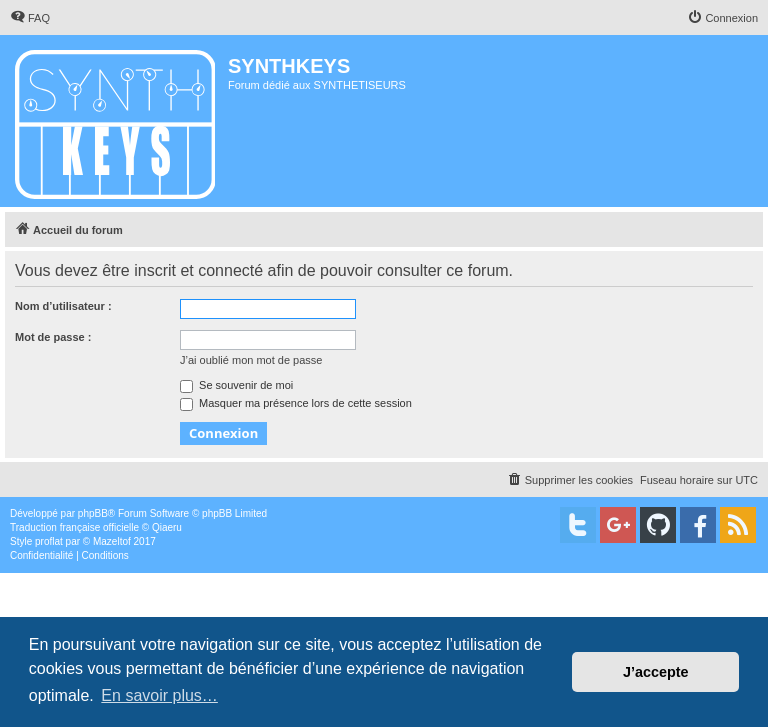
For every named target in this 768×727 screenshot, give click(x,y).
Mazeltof (112, 541)
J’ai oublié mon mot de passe (251, 360)
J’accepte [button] (656, 672)
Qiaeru (167, 527)
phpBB (93, 513)
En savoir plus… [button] (159, 695)
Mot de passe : (53, 337)
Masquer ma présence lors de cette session (296, 403)
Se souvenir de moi (236, 385)
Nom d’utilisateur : (63, 306)
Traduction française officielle (74, 527)
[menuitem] (30, 18)
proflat (49, 541)
